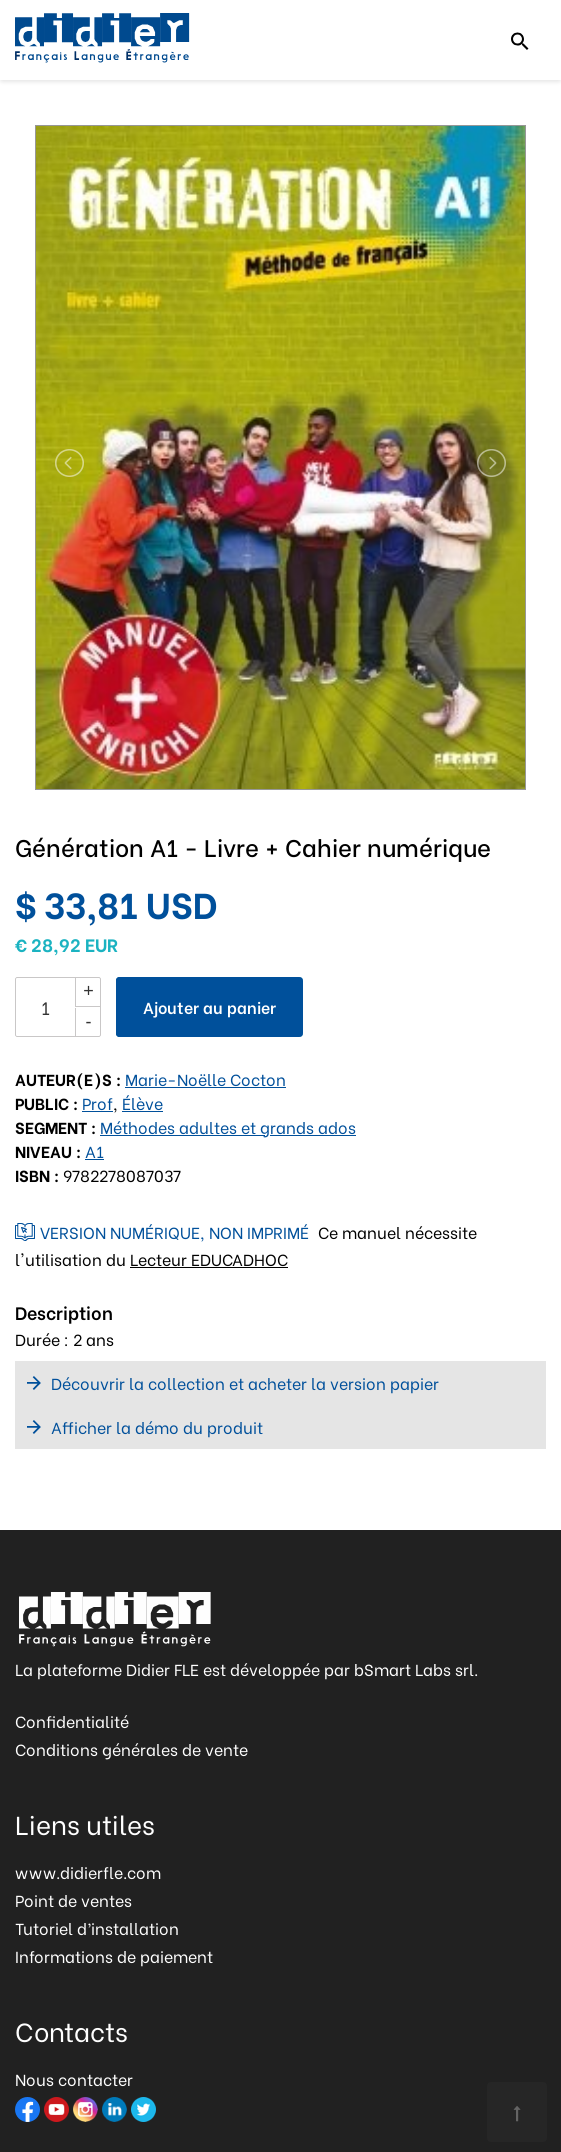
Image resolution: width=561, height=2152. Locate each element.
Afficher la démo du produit (157, 1426)
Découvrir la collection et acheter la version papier (245, 1382)
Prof (97, 1102)
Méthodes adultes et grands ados (228, 1126)
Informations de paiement (114, 1955)
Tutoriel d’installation (97, 1927)
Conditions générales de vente (131, 1748)
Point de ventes (73, 1899)
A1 (94, 1150)
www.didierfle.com (88, 1871)
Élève (142, 1102)
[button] (58, 463)
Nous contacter (74, 2078)
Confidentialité (72, 1720)
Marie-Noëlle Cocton (205, 1078)
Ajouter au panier (209, 1006)
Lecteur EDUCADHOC (209, 1258)
